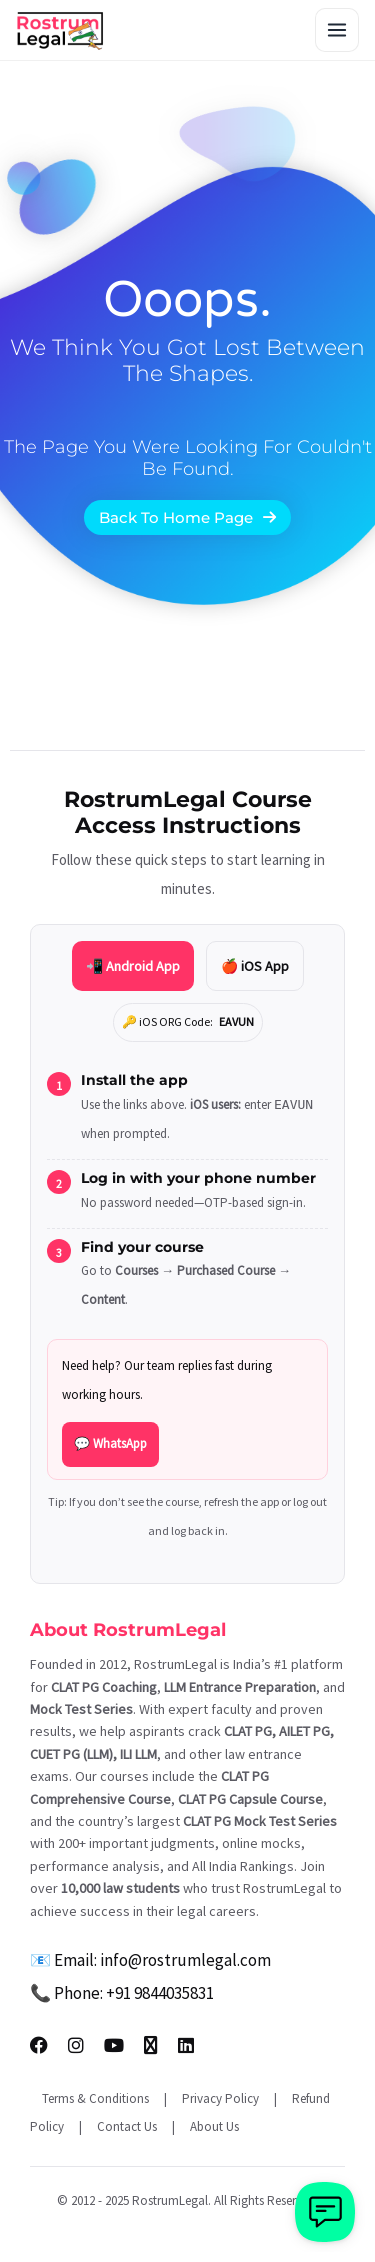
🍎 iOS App (255, 966)
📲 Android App (133, 966)
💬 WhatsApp (110, 1443)
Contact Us (127, 2126)
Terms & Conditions (95, 2098)
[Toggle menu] (337, 30)
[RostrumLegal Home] (60, 30)
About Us (214, 2126)
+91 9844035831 (160, 1993)
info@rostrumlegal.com (185, 1960)
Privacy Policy (220, 2098)
